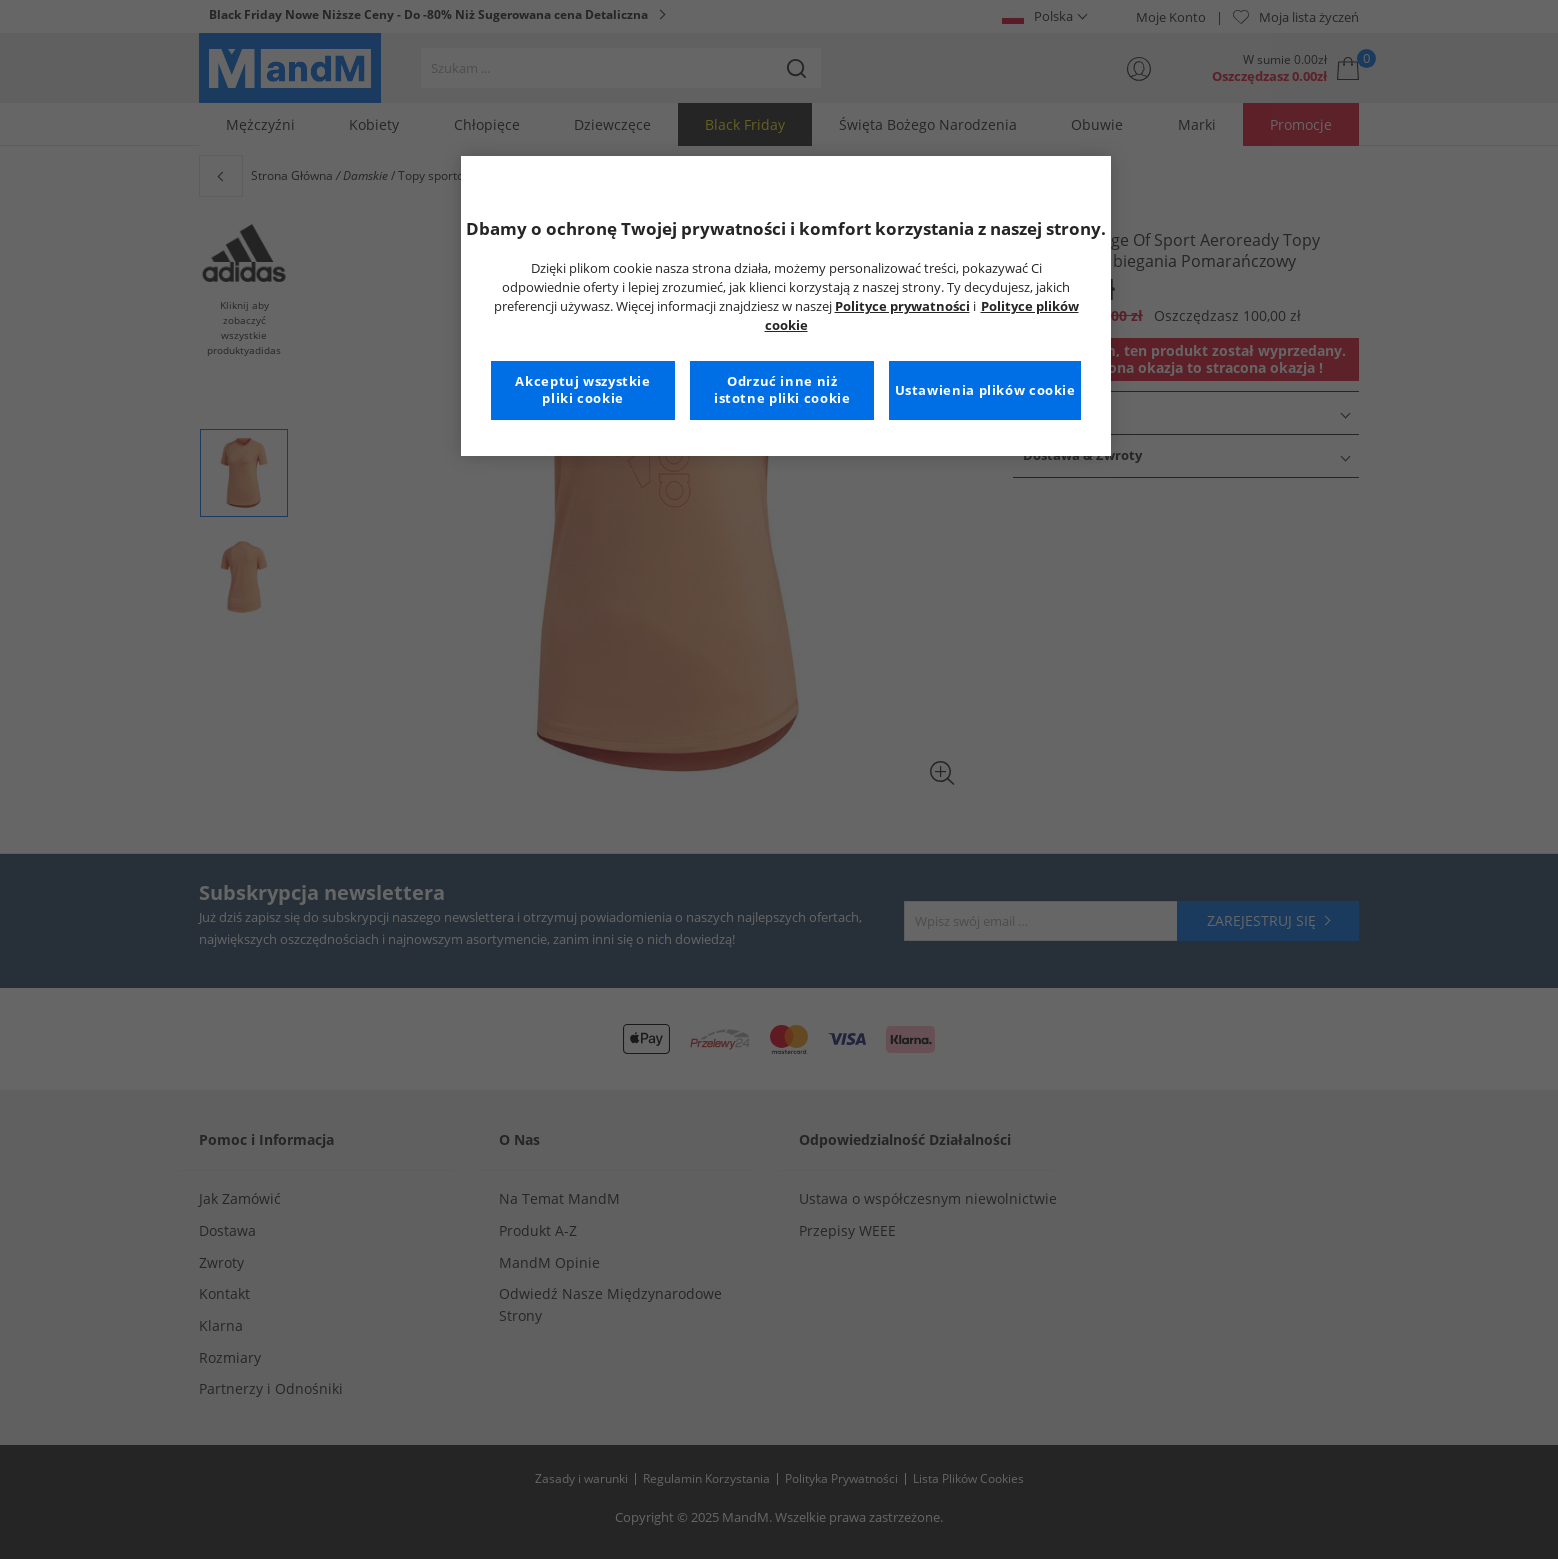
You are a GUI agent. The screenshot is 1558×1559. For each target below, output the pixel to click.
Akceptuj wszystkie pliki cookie (582, 390)
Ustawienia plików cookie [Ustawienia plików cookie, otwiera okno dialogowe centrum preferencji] (985, 390)
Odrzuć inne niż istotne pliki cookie (782, 390)
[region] (786, 306)
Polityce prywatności (902, 306)
